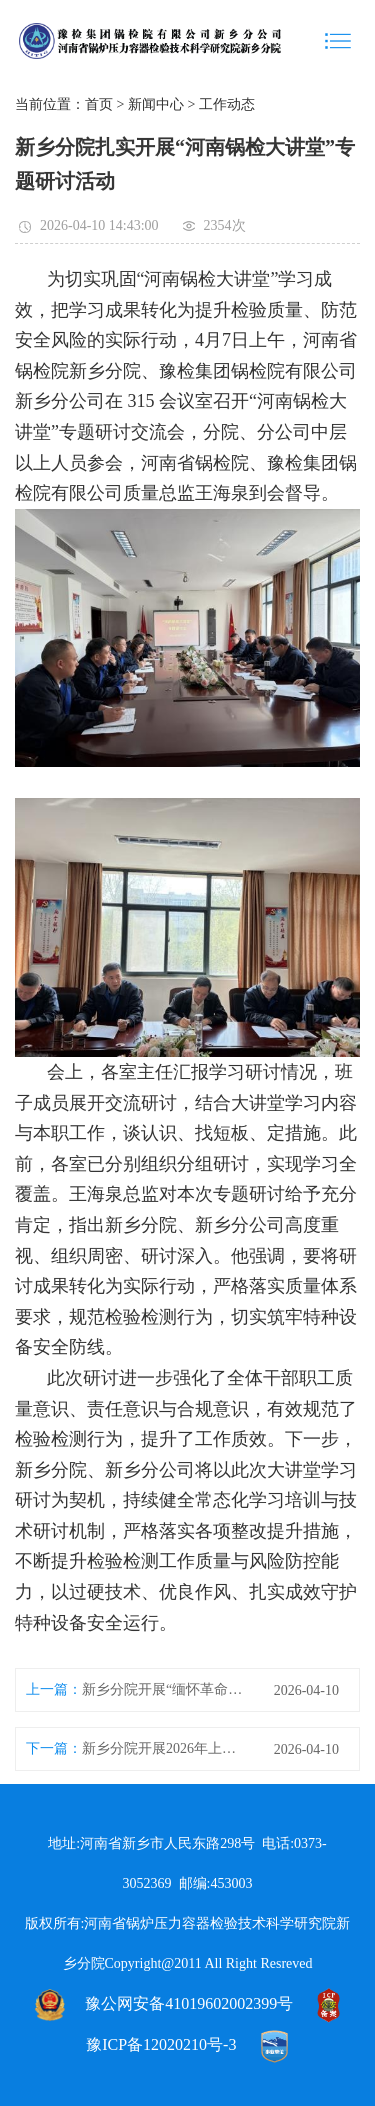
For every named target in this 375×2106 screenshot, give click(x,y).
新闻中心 (156, 104)
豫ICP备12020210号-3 (161, 2044)
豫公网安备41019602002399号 (189, 2003)
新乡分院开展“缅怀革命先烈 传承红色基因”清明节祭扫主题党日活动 (163, 1689)
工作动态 (227, 104)
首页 (99, 104)
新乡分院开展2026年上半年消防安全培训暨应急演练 (163, 1748)
